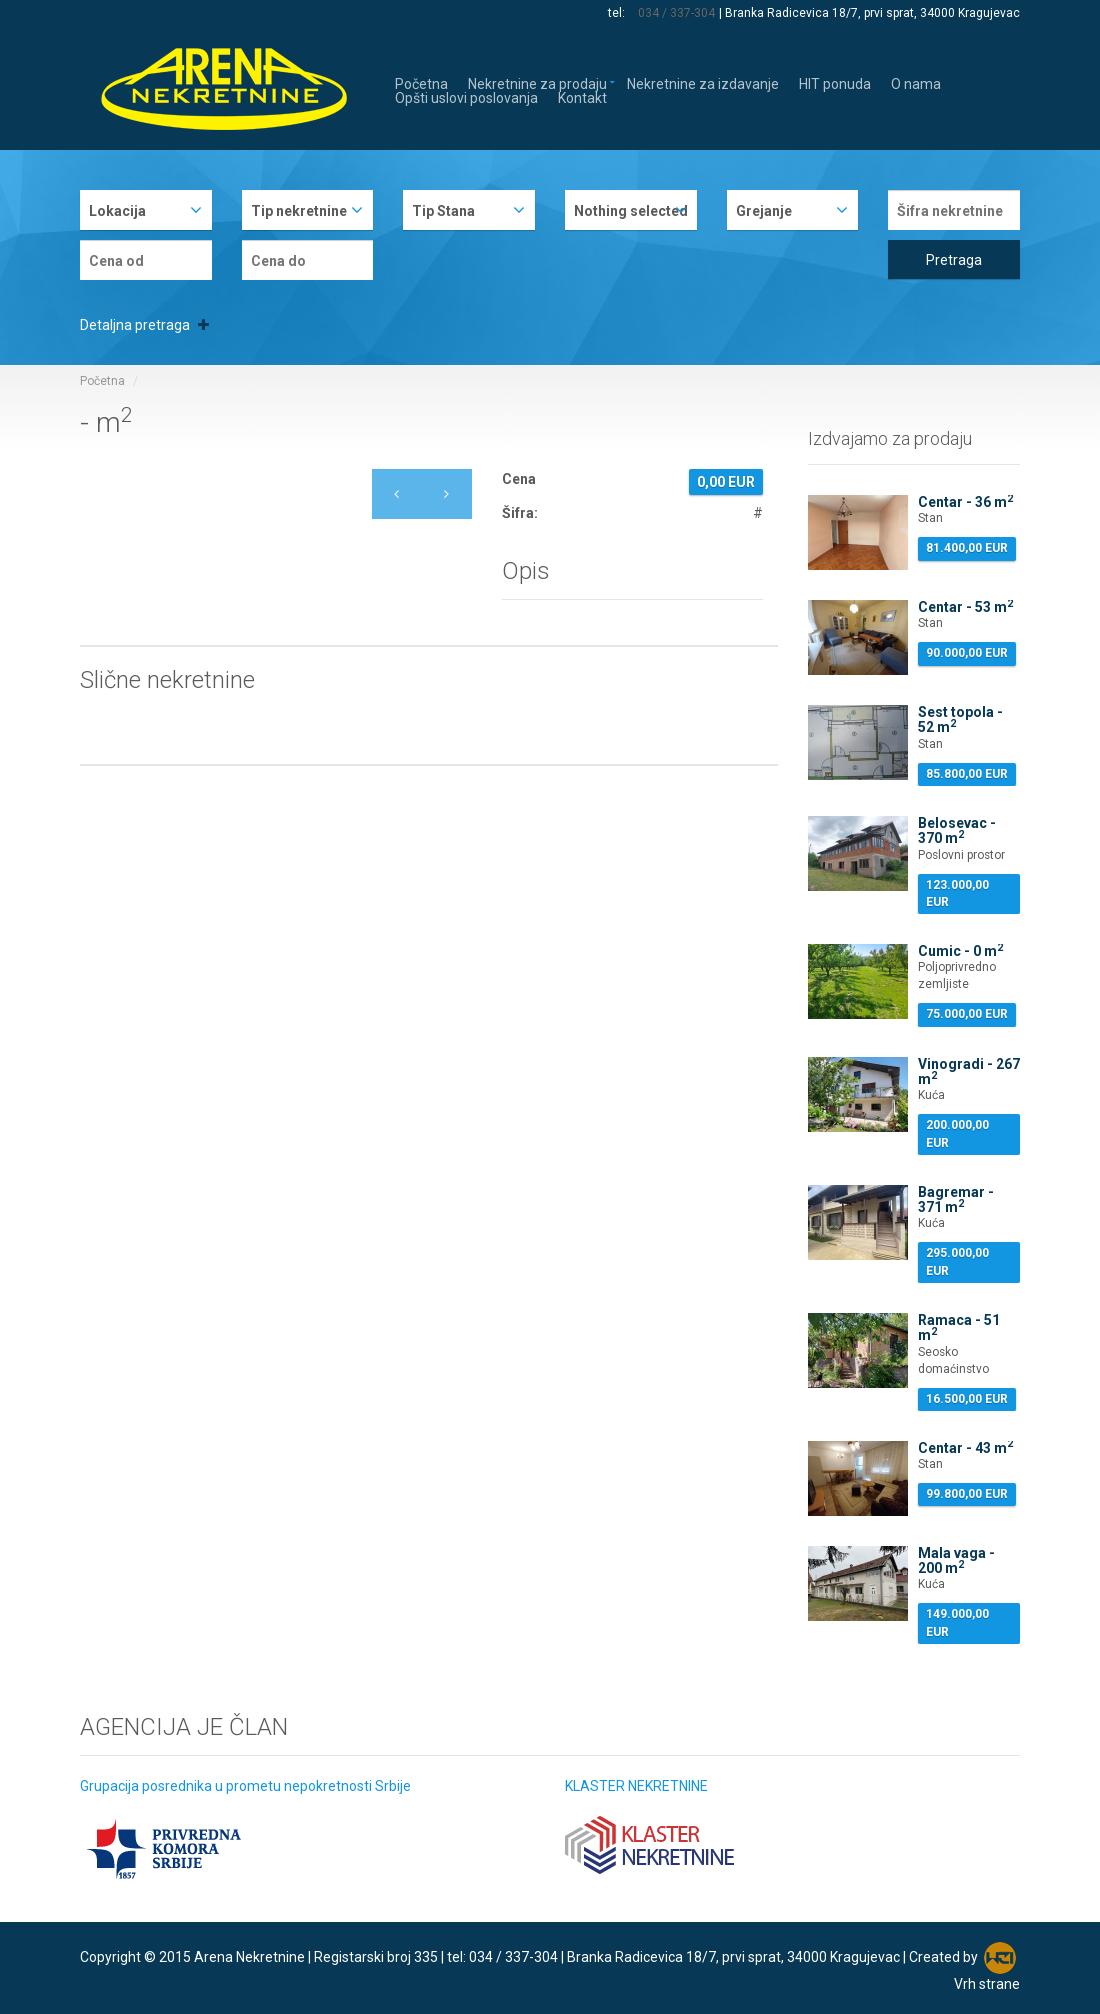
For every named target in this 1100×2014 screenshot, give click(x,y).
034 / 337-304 (677, 13)
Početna (421, 82)
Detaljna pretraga (144, 325)
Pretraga (954, 260)
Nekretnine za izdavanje (703, 82)
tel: (619, 13)
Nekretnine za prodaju (537, 82)
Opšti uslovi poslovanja (466, 96)
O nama (916, 82)
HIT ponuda (835, 82)
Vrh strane (987, 1984)
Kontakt (582, 96)
